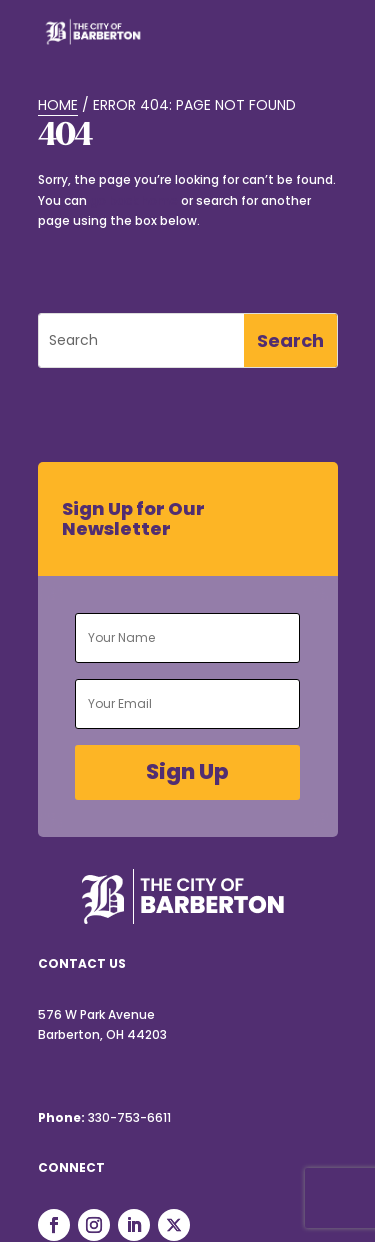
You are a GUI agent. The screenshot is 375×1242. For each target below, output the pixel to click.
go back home (134, 200)
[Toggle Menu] (312, 44)
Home (58, 105)
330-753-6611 (129, 1117)
